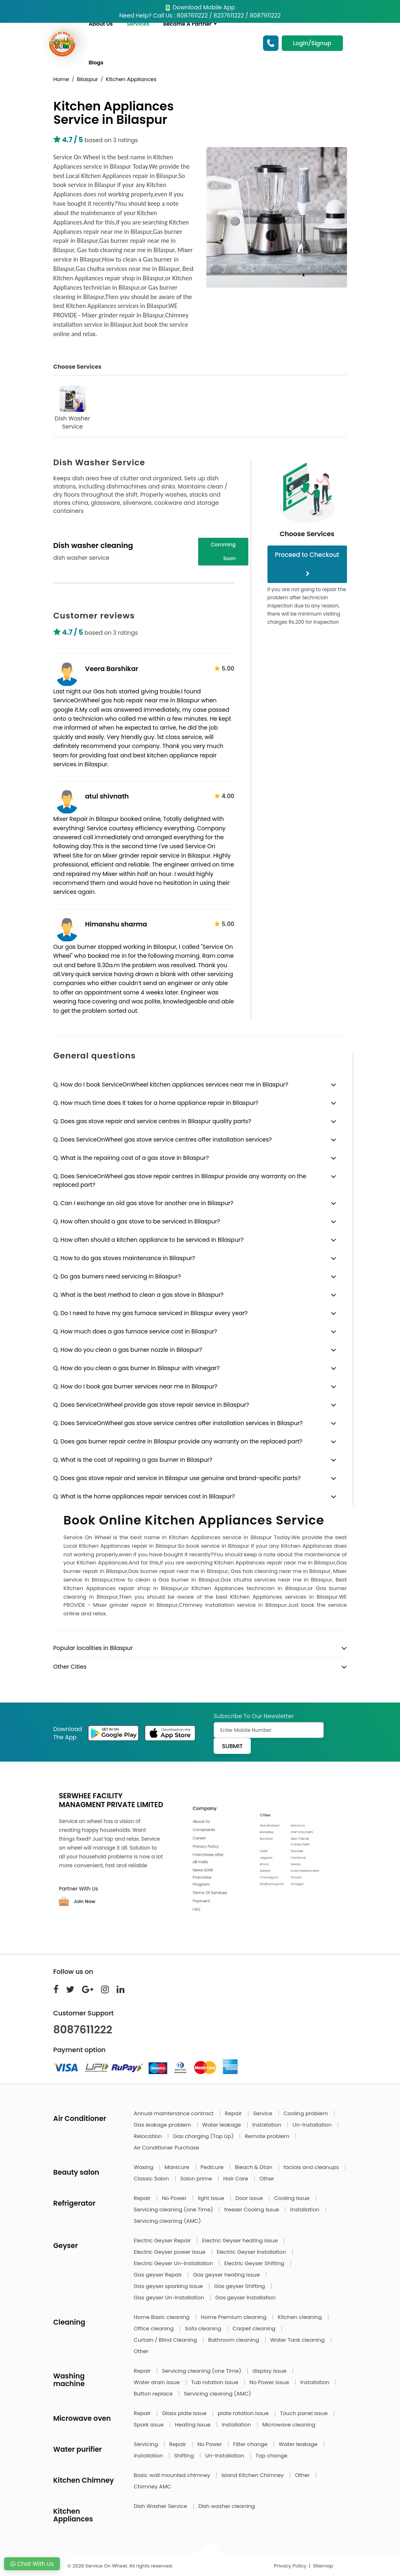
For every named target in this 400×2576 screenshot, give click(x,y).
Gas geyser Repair (158, 2275)
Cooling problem (306, 2113)
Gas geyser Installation (245, 2297)
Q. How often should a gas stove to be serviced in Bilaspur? (136, 1221)
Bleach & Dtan (254, 2167)
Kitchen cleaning (300, 2317)
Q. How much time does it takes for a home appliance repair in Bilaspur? (156, 1103)
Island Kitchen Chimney (253, 2475)
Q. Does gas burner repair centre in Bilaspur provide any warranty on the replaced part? (178, 1441)
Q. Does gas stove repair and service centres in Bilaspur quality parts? (152, 1121)
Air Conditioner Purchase (166, 2147)
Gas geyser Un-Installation (170, 2297)
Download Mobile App (200, 7)
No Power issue (270, 2382)
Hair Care (236, 2178)
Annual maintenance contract (174, 2113)
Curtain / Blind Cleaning (166, 2340)
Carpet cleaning (254, 2328)
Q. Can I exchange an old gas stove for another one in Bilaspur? (143, 1203)
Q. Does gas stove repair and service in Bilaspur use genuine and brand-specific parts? (177, 1478)
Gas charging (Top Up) (204, 2136)
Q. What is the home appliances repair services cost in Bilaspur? (144, 1496)
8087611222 (83, 2029)
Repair (234, 2113)
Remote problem (268, 2136)
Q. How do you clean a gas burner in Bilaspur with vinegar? (136, 1368)
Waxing (144, 2167)
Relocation (148, 2136)
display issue (270, 2371)
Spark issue (149, 2425)
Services (138, 24)
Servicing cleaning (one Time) (174, 2209)
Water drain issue (157, 2382)
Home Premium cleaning (234, 2317)
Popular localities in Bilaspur (93, 1648)
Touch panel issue (304, 2413)
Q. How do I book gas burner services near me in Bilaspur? (135, 1386)
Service (263, 2113)
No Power (175, 2198)
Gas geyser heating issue (227, 2275)
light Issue (211, 2198)
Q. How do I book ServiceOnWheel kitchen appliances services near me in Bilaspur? (171, 1084)
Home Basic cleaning (162, 2317)
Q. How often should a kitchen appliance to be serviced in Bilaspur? (148, 1240)
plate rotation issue (244, 2413)
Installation (267, 2125)
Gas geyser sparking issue (169, 2286)
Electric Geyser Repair (163, 2240)
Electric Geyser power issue (170, 2252)
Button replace (154, 2394)
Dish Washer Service (72, 408)
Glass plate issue (185, 2413)
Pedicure (213, 2167)
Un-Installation (313, 2125)
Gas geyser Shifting (240, 2286)
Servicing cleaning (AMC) (167, 2221)
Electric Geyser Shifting (255, 2263)
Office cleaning (154, 2328)
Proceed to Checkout (307, 563)
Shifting (184, 2455)
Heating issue (193, 2425)
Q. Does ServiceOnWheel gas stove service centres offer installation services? (162, 1139)
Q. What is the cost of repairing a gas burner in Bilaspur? (132, 1460)
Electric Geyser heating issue (240, 2240)
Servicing (146, 2444)
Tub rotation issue (215, 2382)
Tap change (271, 2455)
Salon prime (196, 2178)
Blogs (95, 62)
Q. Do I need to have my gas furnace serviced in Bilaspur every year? (150, 1313)
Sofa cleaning (204, 2328)
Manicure (178, 2167)
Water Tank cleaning (298, 2340)
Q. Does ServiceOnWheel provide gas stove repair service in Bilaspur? (151, 1405)
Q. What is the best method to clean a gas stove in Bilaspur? (138, 1295)
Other (266, 2178)
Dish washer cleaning (226, 2506)
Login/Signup (312, 43)
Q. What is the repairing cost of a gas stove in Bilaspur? (131, 1158)
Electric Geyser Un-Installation (174, 2263)
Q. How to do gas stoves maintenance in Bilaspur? (124, 1258)
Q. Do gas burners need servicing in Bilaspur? (117, 1276)
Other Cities (69, 1667)
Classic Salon (152, 2178)
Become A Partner (190, 24)
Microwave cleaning (288, 2425)
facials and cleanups (311, 2167)
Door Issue (249, 2198)
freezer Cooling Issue (252, 2209)
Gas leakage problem (163, 2125)
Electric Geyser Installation (252, 2252)
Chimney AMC (152, 2486)
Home (61, 79)
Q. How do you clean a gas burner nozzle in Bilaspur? (127, 1350)
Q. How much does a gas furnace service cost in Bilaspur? (135, 1331)
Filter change (251, 2444)
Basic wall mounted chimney (173, 2475)
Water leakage (222, 2125)
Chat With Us (32, 2564)
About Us (100, 24)
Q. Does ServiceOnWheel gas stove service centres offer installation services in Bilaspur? (178, 1423)
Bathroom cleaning (234, 2340)
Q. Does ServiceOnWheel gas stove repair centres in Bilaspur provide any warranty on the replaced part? (180, 1180)
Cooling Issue (292, 2198)
